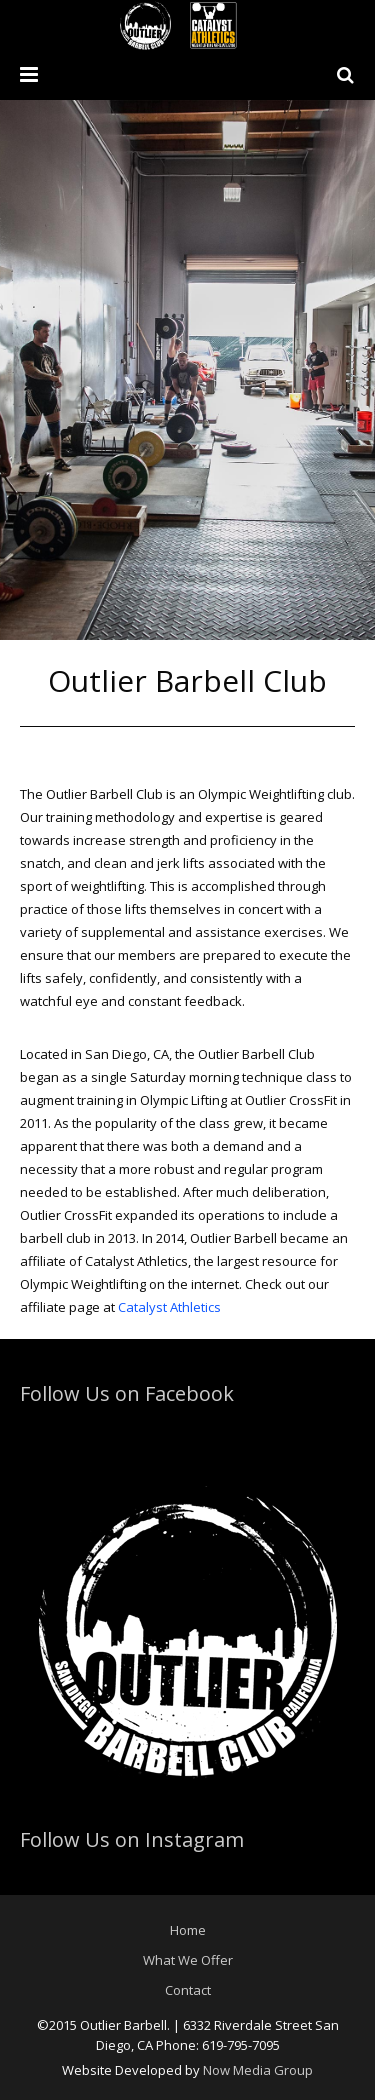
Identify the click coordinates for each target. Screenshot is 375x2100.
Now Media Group (258, 2070)
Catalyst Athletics (169, 1307)
